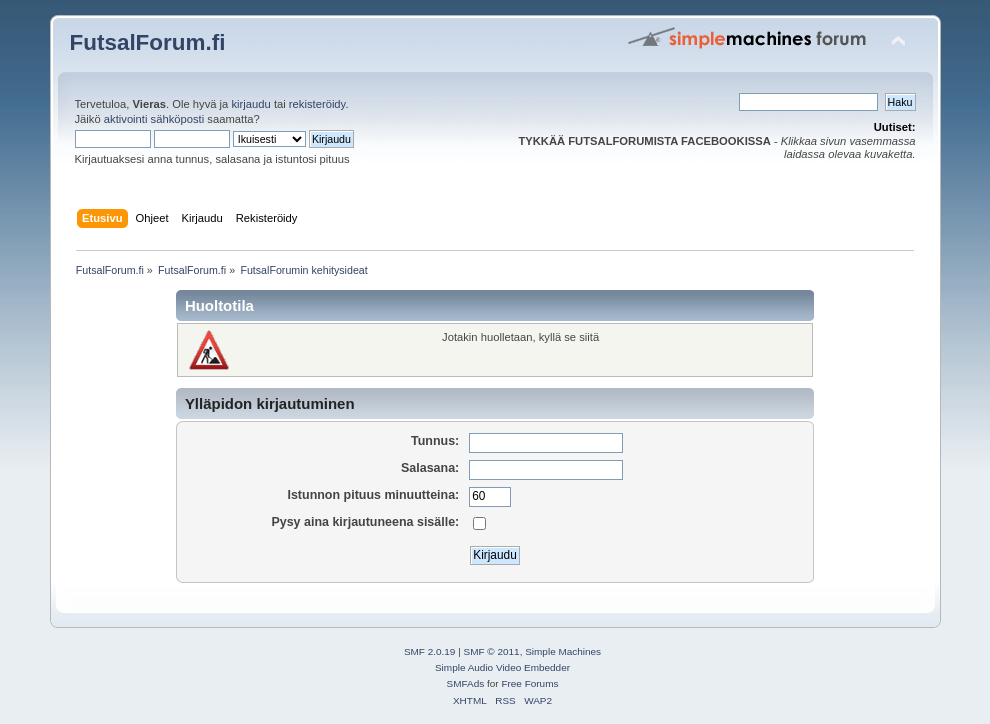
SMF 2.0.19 (430, 651)
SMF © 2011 (492, 651)
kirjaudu (250, 104)
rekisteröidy (317, 104)
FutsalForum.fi (148, 42)
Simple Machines (563, 651)
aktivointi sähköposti (154, 119)
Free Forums (529, 683)
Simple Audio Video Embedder (502, 667)
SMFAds (466, 683)
